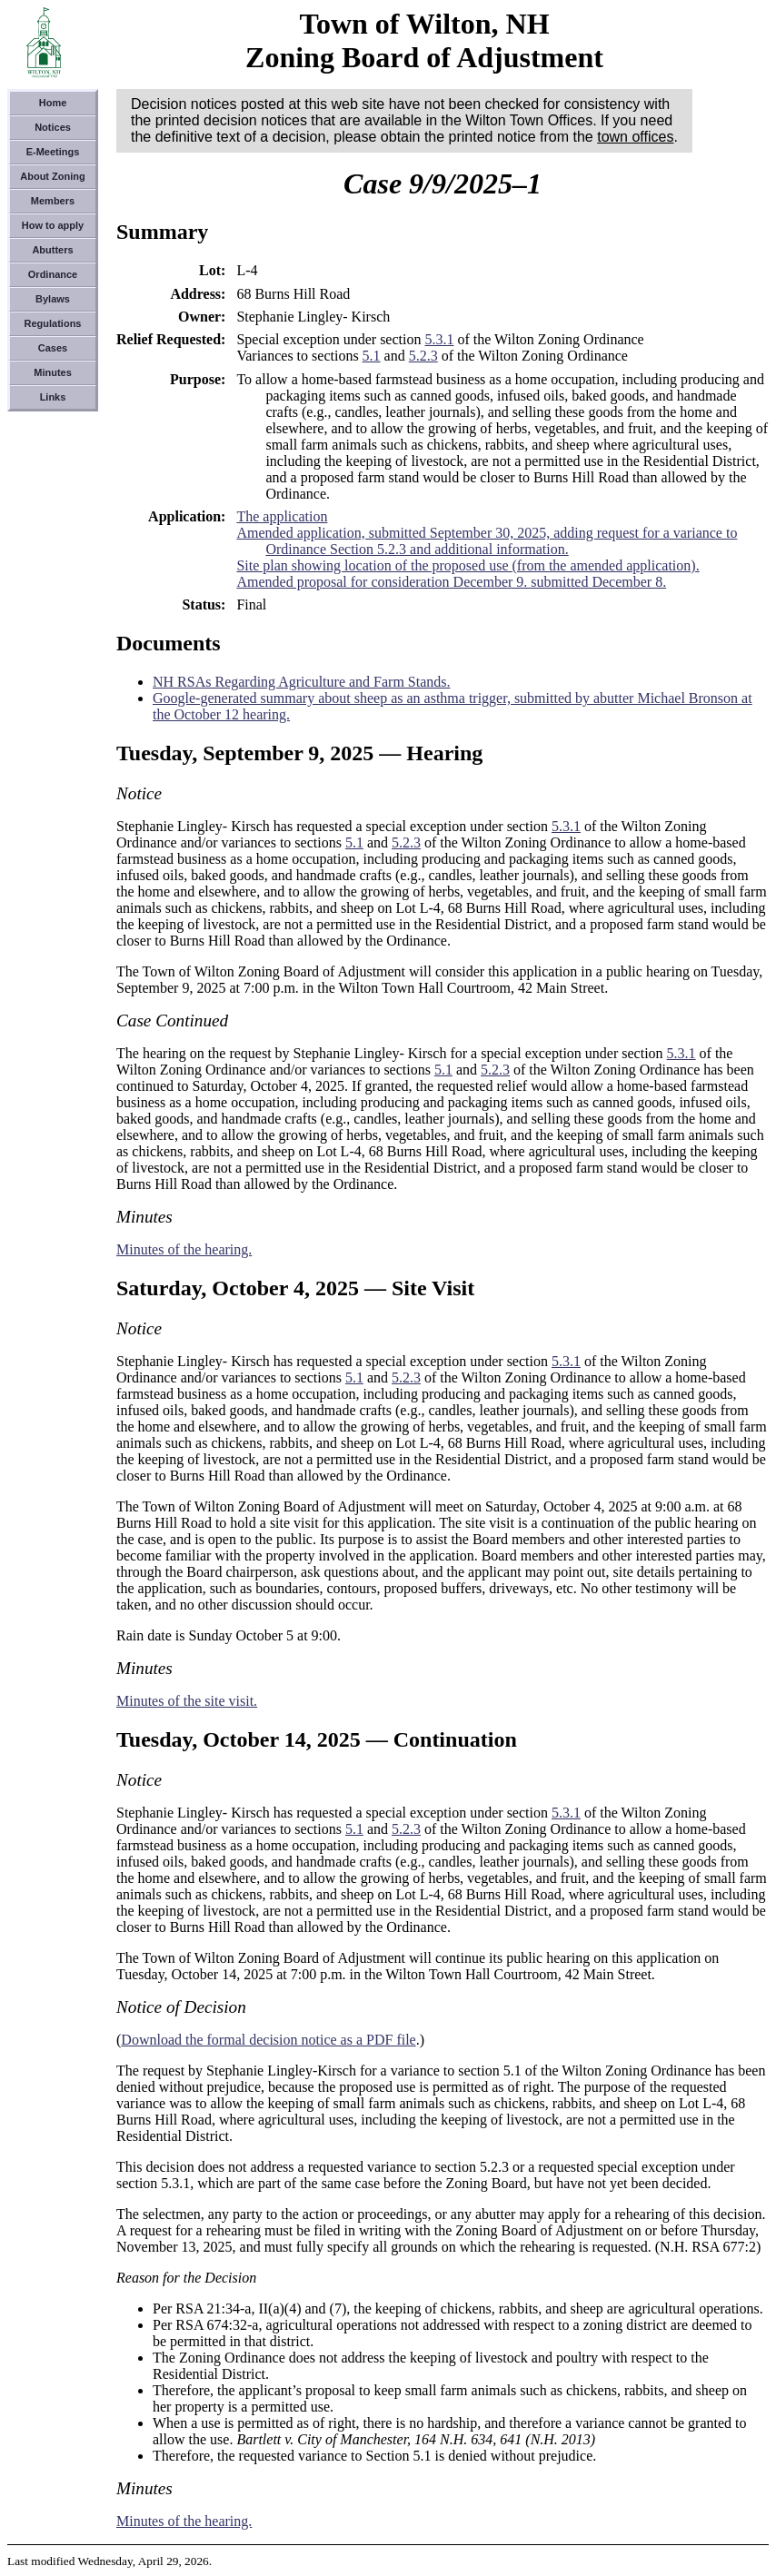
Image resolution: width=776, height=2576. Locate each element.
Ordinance (52, 274)
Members (53, 200)
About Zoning (52, 176)
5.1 (372, 355)
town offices (635, 136)
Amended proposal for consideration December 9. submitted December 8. (451, 582)
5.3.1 (438, 339)
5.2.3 (423, 355)
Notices (53, 127)
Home (53, 102)
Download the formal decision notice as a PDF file (268, 2039)
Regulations (53, 323)
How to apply (53, 225)
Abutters (52, 249)
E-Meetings (53, 151)
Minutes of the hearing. (184, 1249)
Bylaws (52, 298)
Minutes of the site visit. (186, 1701)
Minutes (53, 372)
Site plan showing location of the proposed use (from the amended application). (467, 565)
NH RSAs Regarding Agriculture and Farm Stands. (302, 681)
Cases (52, 347)
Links (53, 396)
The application (281, 516)
